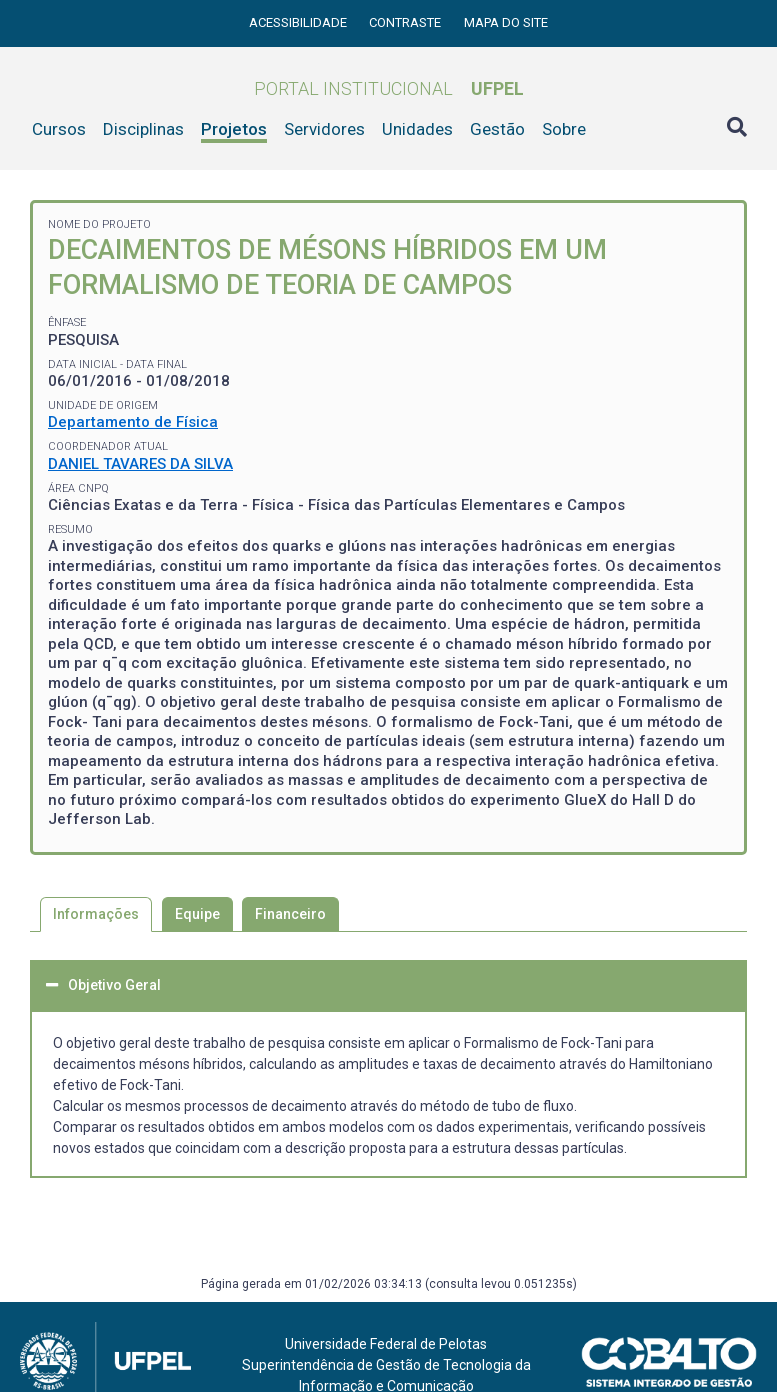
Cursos (59, 129)
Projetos (234, 129)
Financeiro (290, 914)
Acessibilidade (299, 22)
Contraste (406, 22)
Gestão (497, 129)
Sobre (564, 129)
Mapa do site (506, 22)
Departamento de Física (133, 422)
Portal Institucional (389, 88)
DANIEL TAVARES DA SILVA (140, 464)
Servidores (324, 129)
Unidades (417, 129)
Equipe (197, 914)
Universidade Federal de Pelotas (386, 1344)
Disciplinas (143, 129)
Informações (96, 914)
